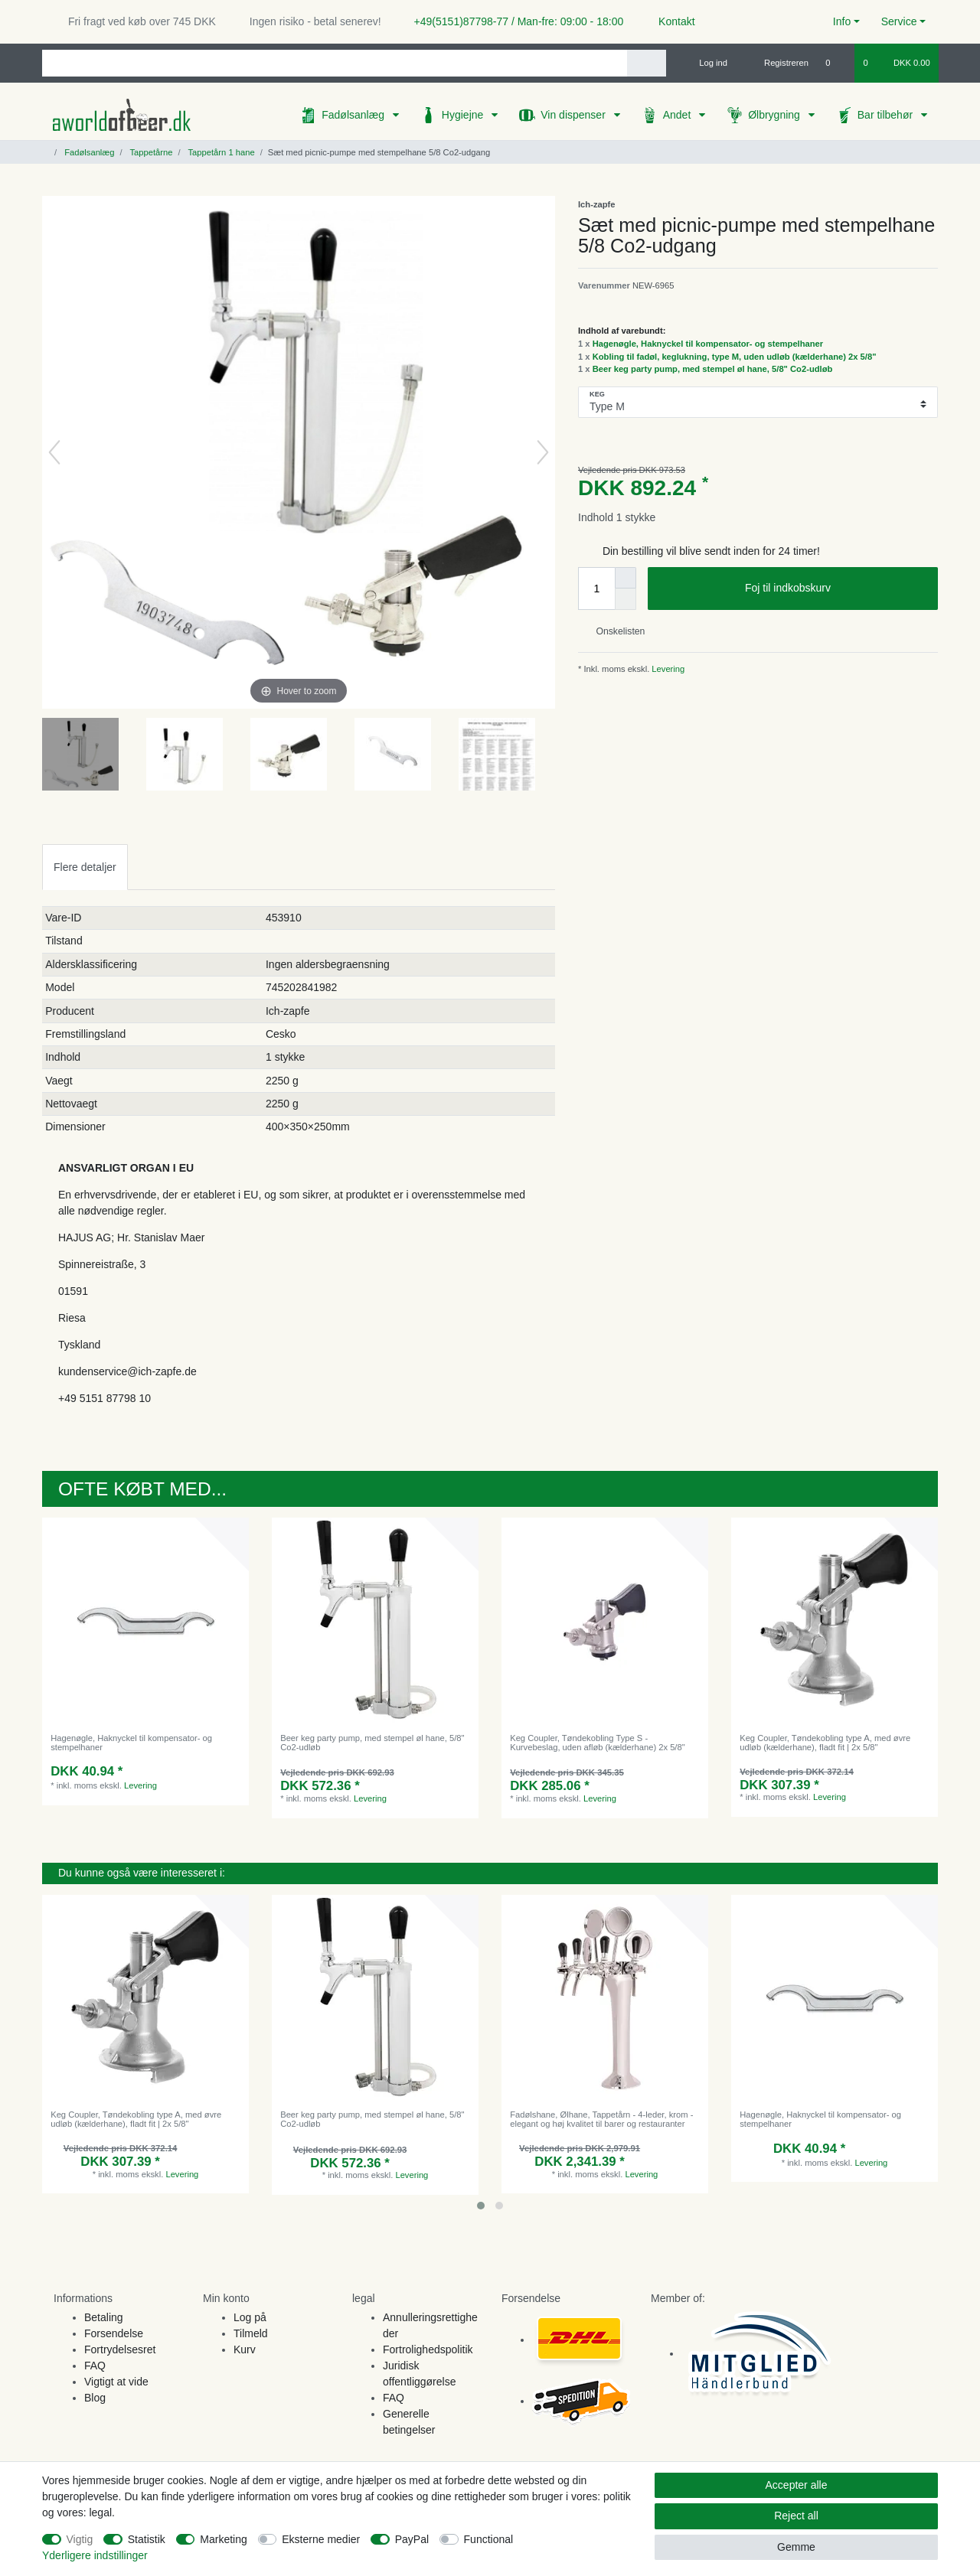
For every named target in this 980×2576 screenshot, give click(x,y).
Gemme (796, 2547)
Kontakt (669, 21)
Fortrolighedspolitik (428, 2349)
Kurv (245, 2349)
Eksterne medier (321, 2539)
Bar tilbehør (887, 115)
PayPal (412, 2539)
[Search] (646, 63)
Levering (666, 668)
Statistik (146, 2539)
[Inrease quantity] (625, 578)
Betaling (103, 2317)
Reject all (796, 2515)
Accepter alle (797, 2485)
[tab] (85, 866)
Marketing (223, 2539)
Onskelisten (614, 631)
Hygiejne (464, 115)
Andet (678, 115)
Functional (489, 2539)
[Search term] (334, 63)
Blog (95, 2398)
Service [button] (899, 21)
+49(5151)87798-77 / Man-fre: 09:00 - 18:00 (513, 21)
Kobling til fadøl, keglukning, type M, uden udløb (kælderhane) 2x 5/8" (735, 356)
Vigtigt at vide (116, 2381)
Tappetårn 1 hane (220, 152)
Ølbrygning (775, 115)
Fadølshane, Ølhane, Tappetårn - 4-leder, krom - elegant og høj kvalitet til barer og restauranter (601, 2119)
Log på (250, 2317)
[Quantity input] (596, 588)
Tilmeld (251, 2333)
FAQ (95, 2365)
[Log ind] (707, 63)
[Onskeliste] (835, 63)
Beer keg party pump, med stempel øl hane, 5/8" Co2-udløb (713, 368)
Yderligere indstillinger (95, 2555)
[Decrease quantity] (625, 599)
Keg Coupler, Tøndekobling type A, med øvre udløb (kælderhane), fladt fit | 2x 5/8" (825, 1742)
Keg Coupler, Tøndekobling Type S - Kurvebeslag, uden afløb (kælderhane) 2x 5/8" (597, 1742)
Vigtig (80, 2539)
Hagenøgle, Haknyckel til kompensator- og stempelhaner (708, 343)
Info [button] (842, 21)
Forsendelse (113, 2333)
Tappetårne (150, 152)
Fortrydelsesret (119, 2349)
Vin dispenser (574, 115)
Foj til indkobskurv (835, 588)
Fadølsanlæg (354, 115)
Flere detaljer (85, 867)
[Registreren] (777, 63)
